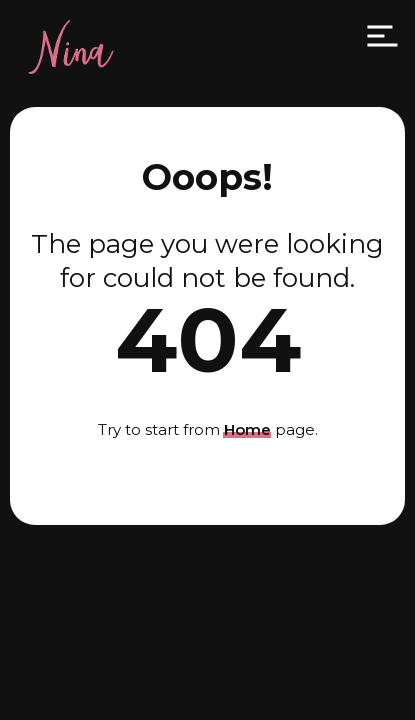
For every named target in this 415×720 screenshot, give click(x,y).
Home (247, 429)
